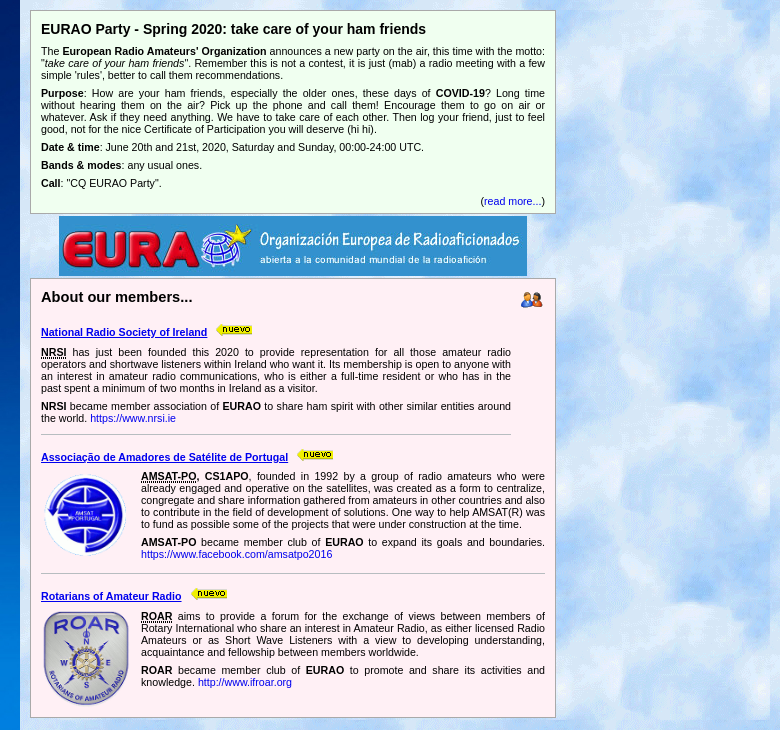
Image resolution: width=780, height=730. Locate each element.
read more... (512, 201)
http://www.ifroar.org (245, 682)
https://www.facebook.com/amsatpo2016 (236, 554)
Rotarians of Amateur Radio (111, 596)
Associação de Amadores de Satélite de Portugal (164, 457)
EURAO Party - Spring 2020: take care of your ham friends (233, 29)
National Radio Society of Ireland (124, 332)
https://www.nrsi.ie (133, 418)
